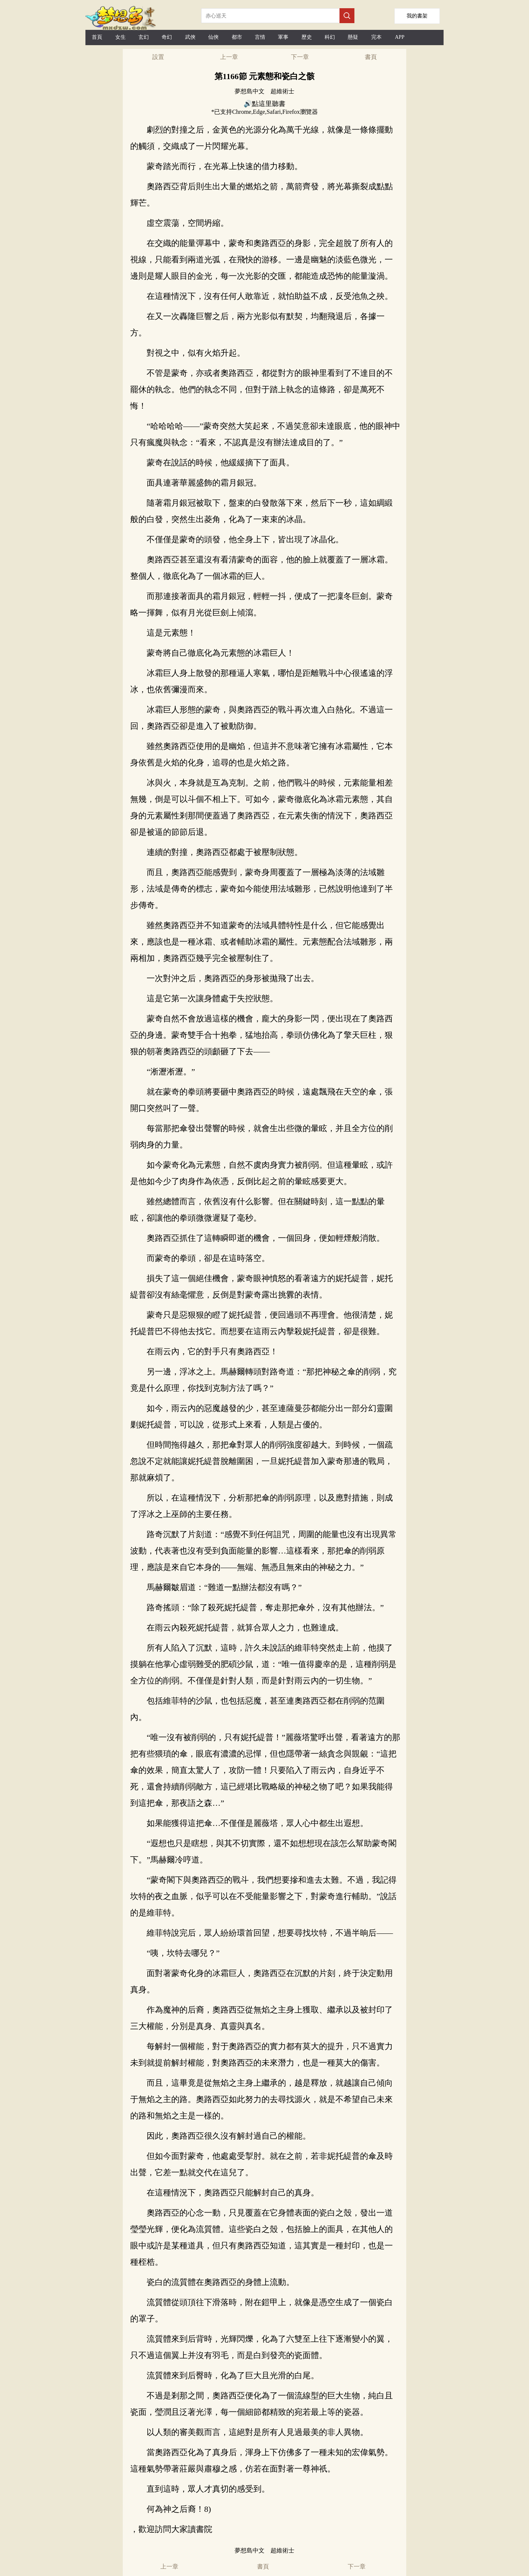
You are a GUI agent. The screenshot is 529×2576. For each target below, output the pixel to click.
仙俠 (213, 37)
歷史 (306, 37)
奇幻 (167, 37)
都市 (237, 37)
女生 (120, 37)
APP (399, 37)
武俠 (190, 37)
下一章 (300, 57)
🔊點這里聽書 (264, 103)
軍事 (283, 37)
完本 (376, 37)
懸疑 (353, 37)
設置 (158, 57)
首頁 (97, 37)
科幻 (330, 37)
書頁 (371, 57)
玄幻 (143, 37)
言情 (260, 37)
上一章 (229, 57)
